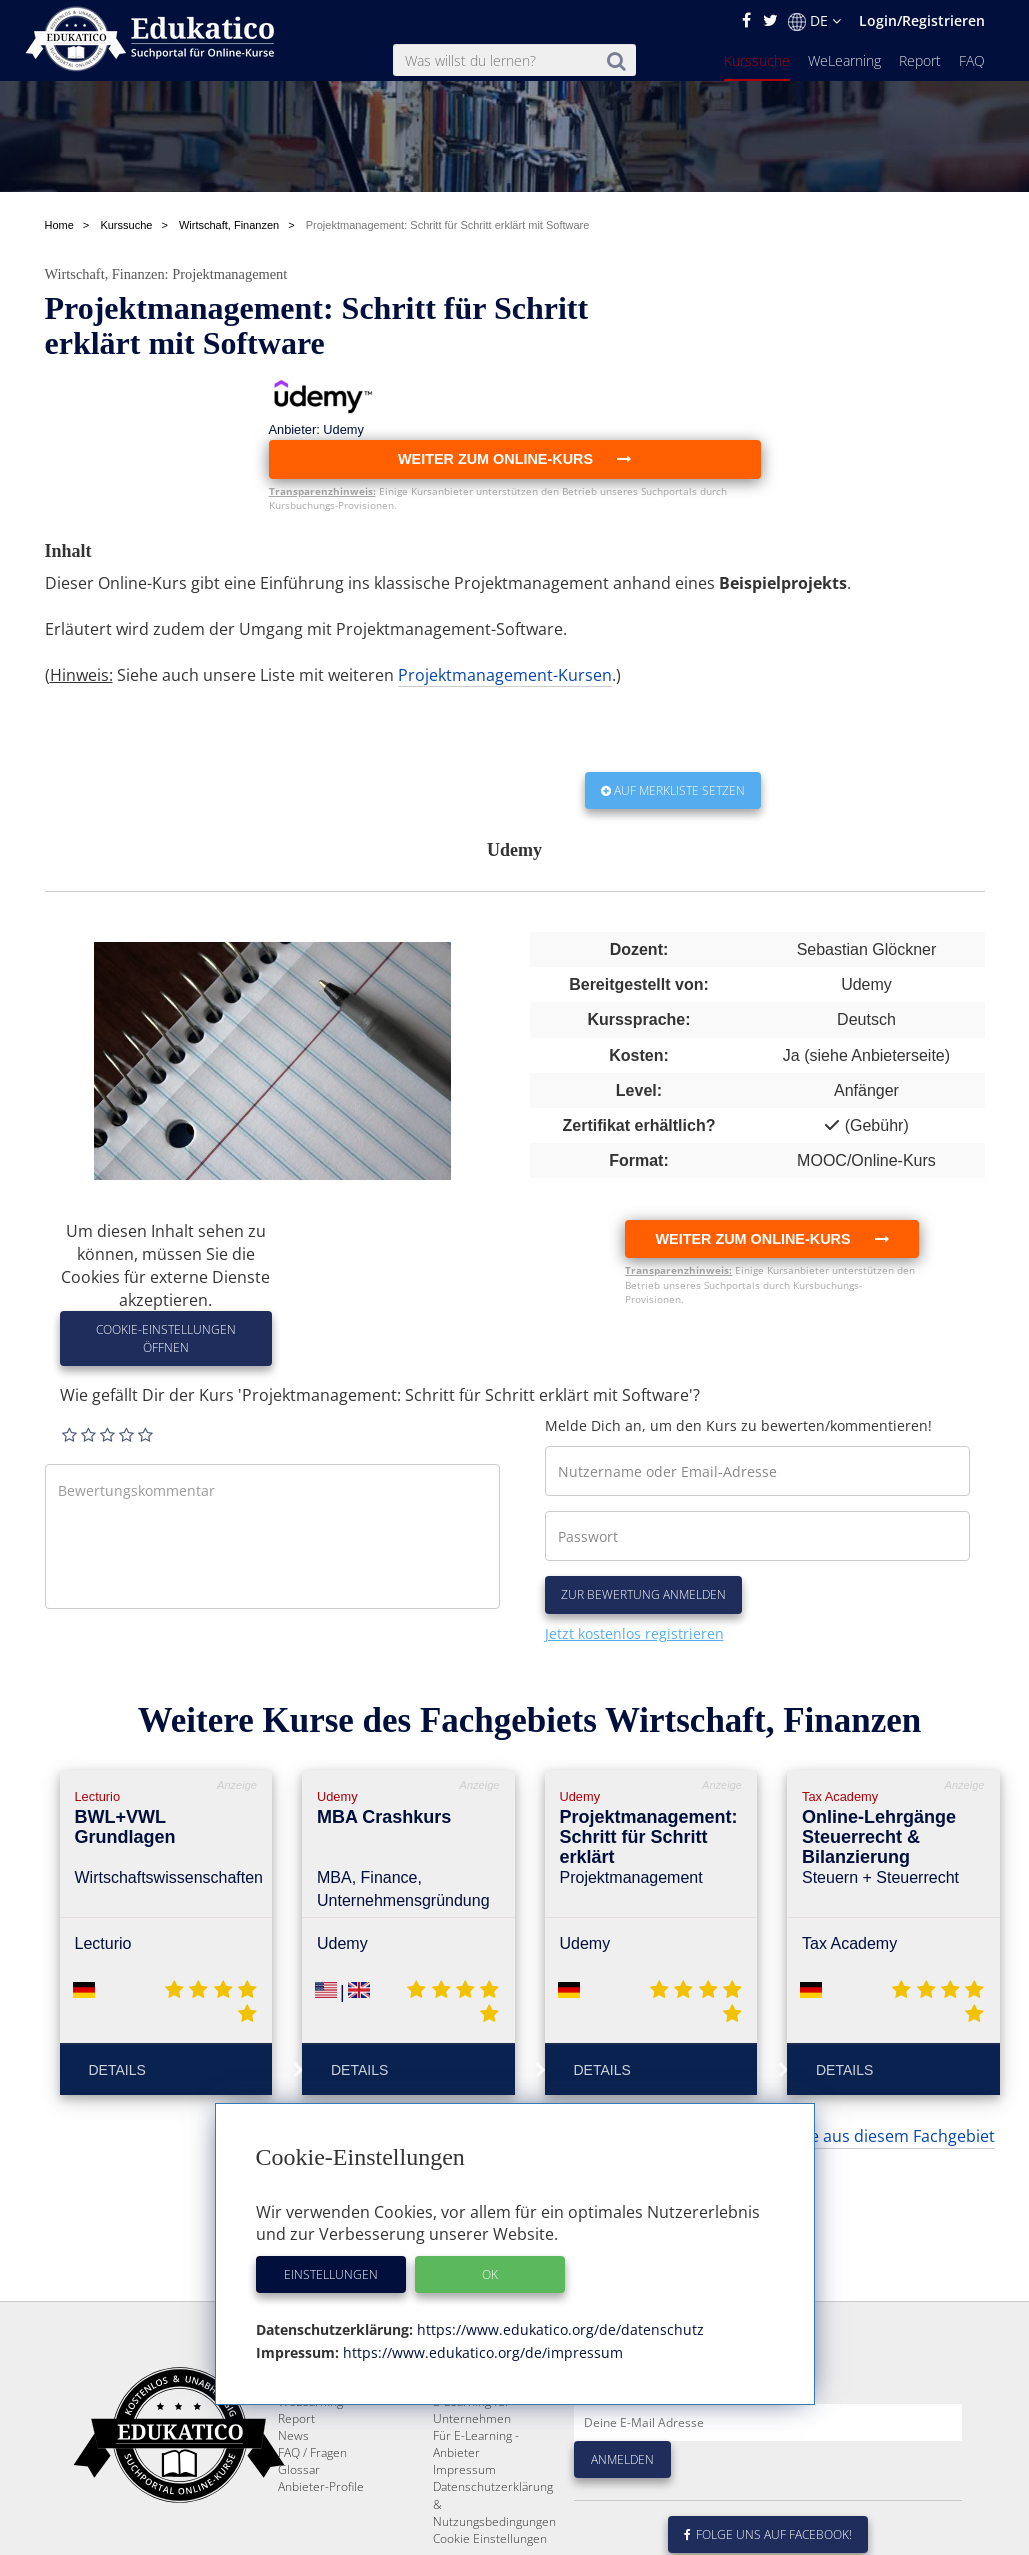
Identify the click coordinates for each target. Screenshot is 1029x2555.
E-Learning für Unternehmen (472, 2410)
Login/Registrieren (922, 20)
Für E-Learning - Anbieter (476, 2444)
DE (814, 21)
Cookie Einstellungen (490, 2538)
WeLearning (844, 60)
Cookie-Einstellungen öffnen (166, 1338)
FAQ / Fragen (312, 2452)
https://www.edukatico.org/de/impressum (481, 2352)
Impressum (464, 2469)
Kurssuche (757, 60)
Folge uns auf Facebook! (768, 2534)
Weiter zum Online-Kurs (771, 1239)
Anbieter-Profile (321, 2486)
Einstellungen (331, 2274)
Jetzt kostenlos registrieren (634, 1633)
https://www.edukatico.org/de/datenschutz (558, 2329)
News (293, 2435)
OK (490, 2274)
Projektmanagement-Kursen (505, 675)
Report (920, 60)
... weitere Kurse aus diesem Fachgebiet (847, 2136)
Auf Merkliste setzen (673, 790)
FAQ (972, 60)
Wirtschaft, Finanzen (105, 274)
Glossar (299, 2469)
